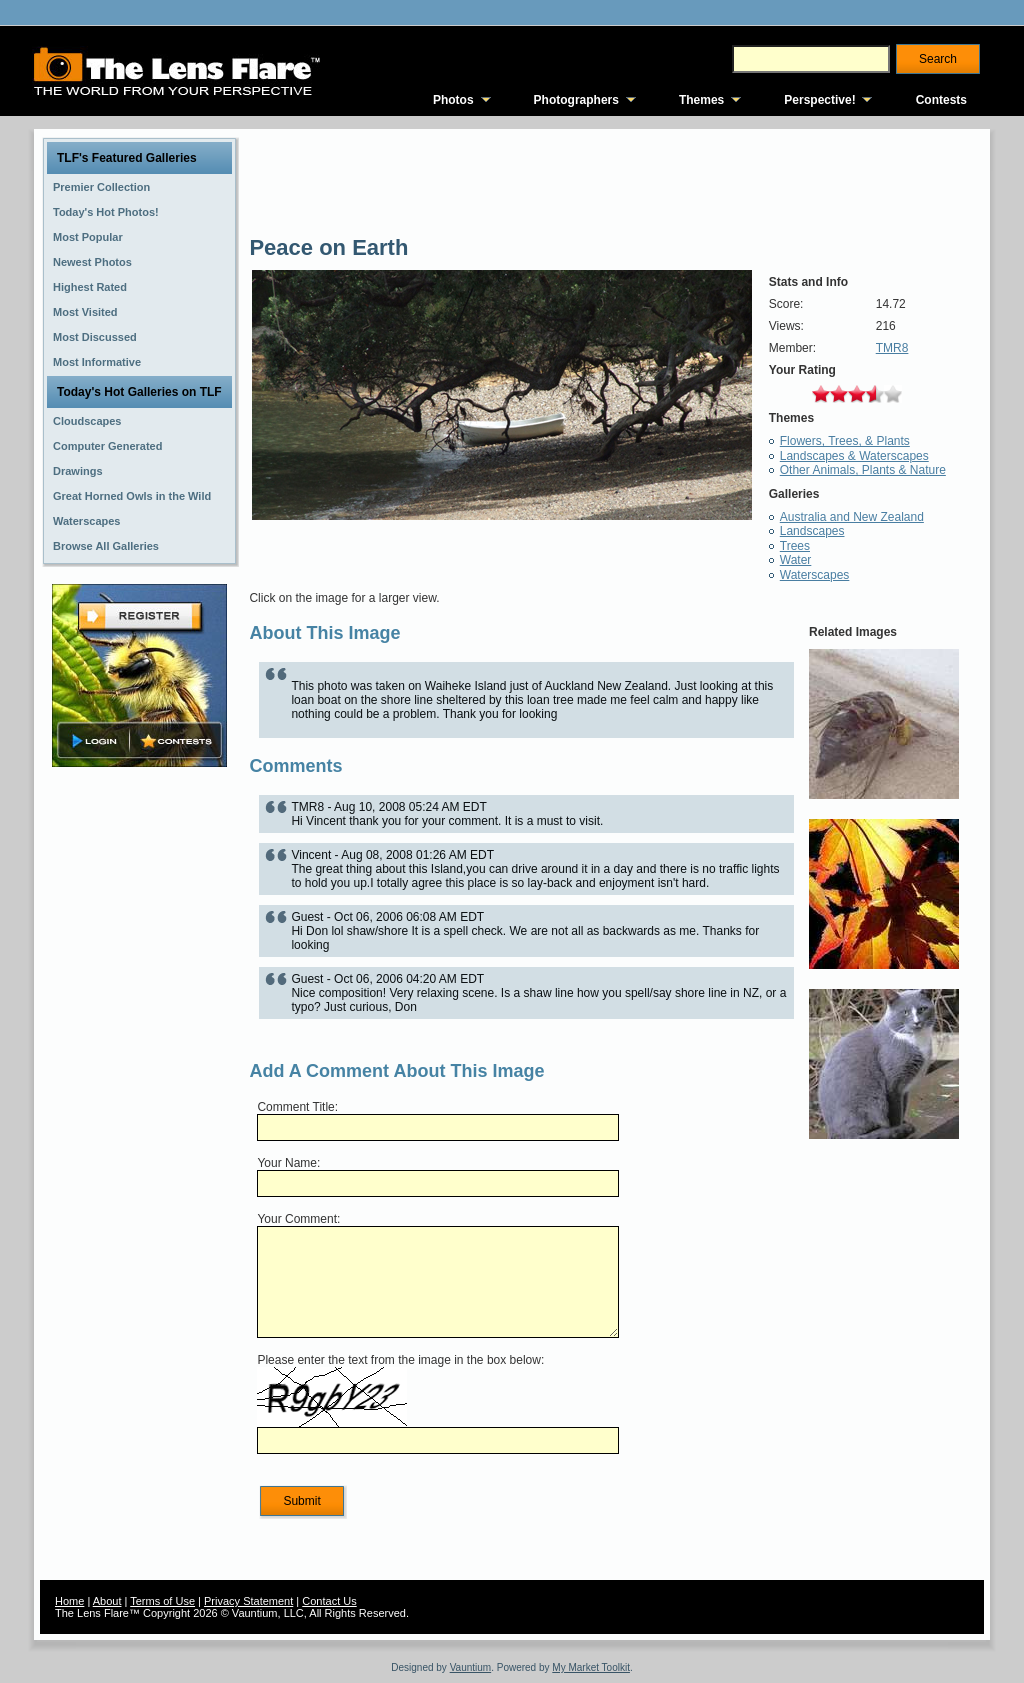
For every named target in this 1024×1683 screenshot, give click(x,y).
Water (796, 560)
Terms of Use (162, 1601)
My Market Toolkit (591, 1667)
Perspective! (819, 100)
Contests (941, 100)
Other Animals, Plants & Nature (863, 470)
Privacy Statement (248, 1601)
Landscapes (812, 531)
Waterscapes (815, 575)
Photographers (576, 100)
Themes (701, 100)
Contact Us (329, 1601)
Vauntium (471, 1667)
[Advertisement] (140, 1087)
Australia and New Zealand (852, 517)
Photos (453, 100)
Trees (795, 546)
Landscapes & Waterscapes (854, 456)
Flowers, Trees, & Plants (845, 441)
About (107, 1601)
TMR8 (892, 348)
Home (69, 1601)
